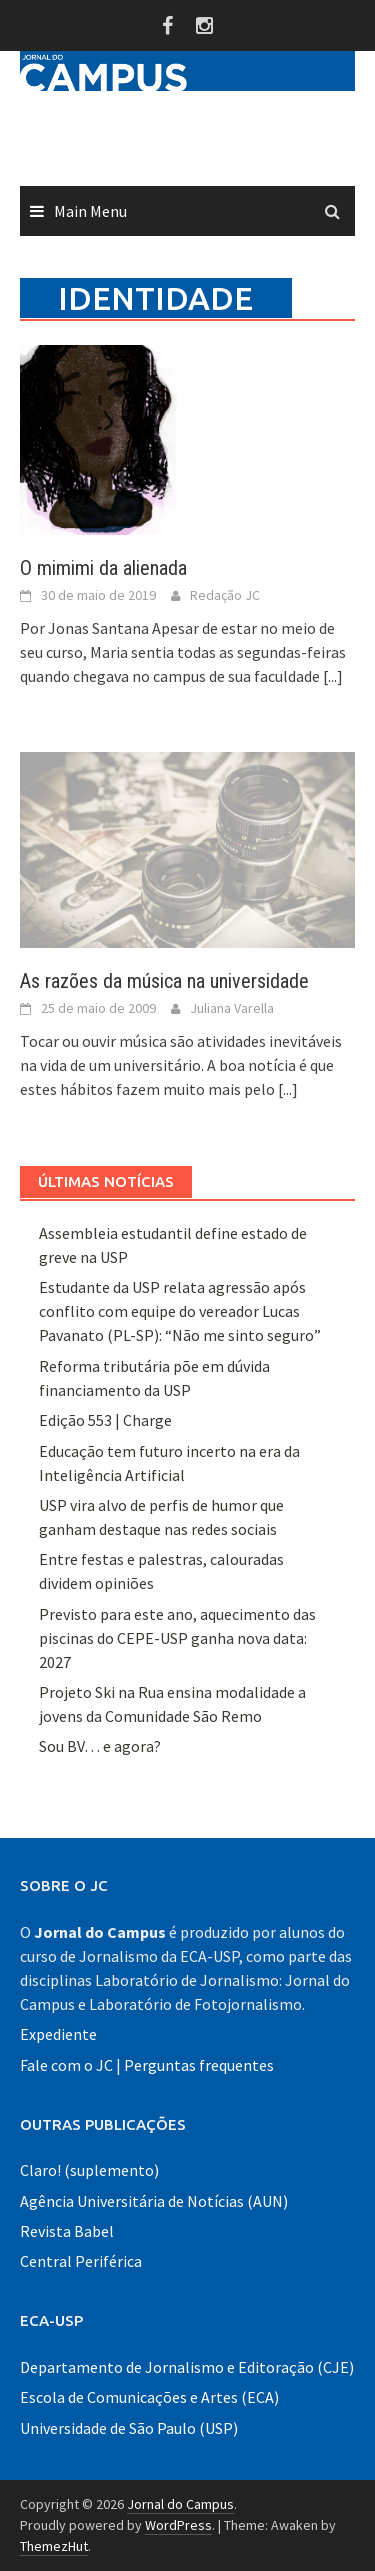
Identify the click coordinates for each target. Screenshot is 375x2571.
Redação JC (225, 595)
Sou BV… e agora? (100, 1746)
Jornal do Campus (180, 2504)
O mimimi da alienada (103, 568)
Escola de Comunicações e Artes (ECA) (149, 2397)
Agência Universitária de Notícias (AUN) (154, 2201)
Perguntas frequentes (199, 2065)
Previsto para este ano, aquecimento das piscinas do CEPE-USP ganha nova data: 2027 (177, 1638)
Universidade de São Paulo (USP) (129, 2428)
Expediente (58, 2034)
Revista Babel (67, 2231)
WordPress (178, 2525)
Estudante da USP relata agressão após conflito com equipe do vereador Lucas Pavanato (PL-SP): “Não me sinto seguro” (180, 1311)
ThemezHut (54, 2546)
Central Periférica (81, 2261)
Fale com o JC (66, 2065)
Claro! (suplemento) (89, 2170)
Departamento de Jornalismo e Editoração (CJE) (187, 2367)
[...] (333, 676)
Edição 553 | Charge (105, 1420)
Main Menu (90, 211)
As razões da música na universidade (164, 981)
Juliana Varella (232, 1008)
